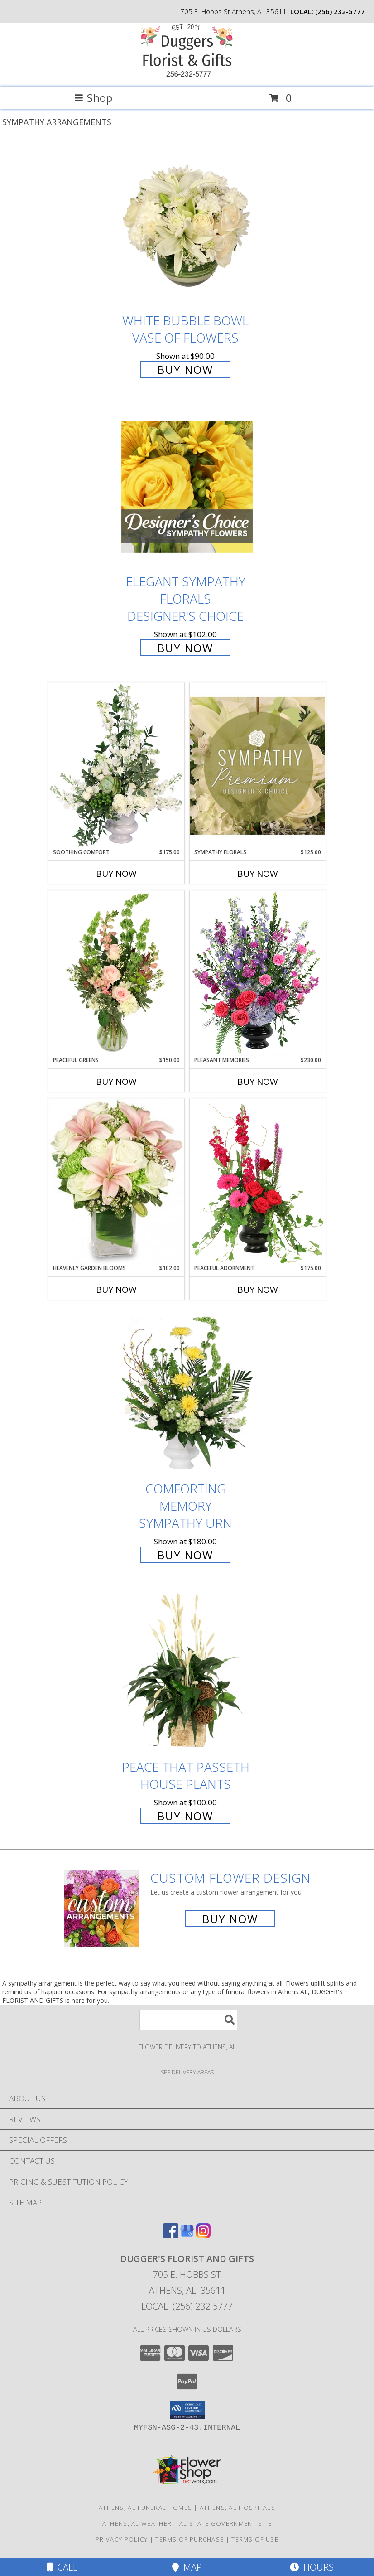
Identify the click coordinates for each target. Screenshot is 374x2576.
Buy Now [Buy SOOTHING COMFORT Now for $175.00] (116, 874)
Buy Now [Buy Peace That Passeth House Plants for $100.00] (185, 1815)
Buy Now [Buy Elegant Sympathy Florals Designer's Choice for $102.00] (185, 647)
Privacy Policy (122, 2539)
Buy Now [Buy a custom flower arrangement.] (230, 1918)
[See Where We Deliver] (187, 2072)
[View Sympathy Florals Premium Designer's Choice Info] (258, 765)
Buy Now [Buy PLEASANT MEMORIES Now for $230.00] (257, 1081)
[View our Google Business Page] (187, 2235)
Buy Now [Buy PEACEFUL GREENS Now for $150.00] (116, 1081)
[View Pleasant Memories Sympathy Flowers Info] (258, 973)
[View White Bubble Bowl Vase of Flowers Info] (187, 226)
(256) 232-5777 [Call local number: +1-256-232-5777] (340, 11)
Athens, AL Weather (137, 2523)
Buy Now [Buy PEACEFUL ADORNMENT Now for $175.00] (257, 1289)
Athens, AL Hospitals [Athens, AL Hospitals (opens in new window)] (237, 2508)
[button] (187, 2410)
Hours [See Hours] (312, 2567)
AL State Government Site (225, 2523)
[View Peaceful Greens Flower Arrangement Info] (116, 973)
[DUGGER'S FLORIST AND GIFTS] (187, 74)
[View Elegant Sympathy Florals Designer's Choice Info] (187, 487)
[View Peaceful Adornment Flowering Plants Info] (258, 1181)
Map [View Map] (187, 2567)
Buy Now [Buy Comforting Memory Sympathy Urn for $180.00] (185, 1554)
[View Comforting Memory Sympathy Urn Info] (187, 1394)
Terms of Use (254, 2539)
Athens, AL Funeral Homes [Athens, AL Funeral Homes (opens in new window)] (145, 2508)
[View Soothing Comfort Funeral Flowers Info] (116, 765)
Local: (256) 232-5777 (187, 2306)
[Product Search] (188, 2020)
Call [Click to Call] (62, 2567)
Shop (93, 97)
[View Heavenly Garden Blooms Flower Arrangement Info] (116, 1181)
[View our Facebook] (170, 2235)
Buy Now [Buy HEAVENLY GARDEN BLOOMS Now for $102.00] (116, 1289)
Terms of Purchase (189, 2539)
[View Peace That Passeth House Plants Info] (187, 1672)
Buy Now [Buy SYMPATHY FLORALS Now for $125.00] (257, 874)
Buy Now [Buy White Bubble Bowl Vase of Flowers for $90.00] (185, 369)
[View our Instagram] (203, 2235)
